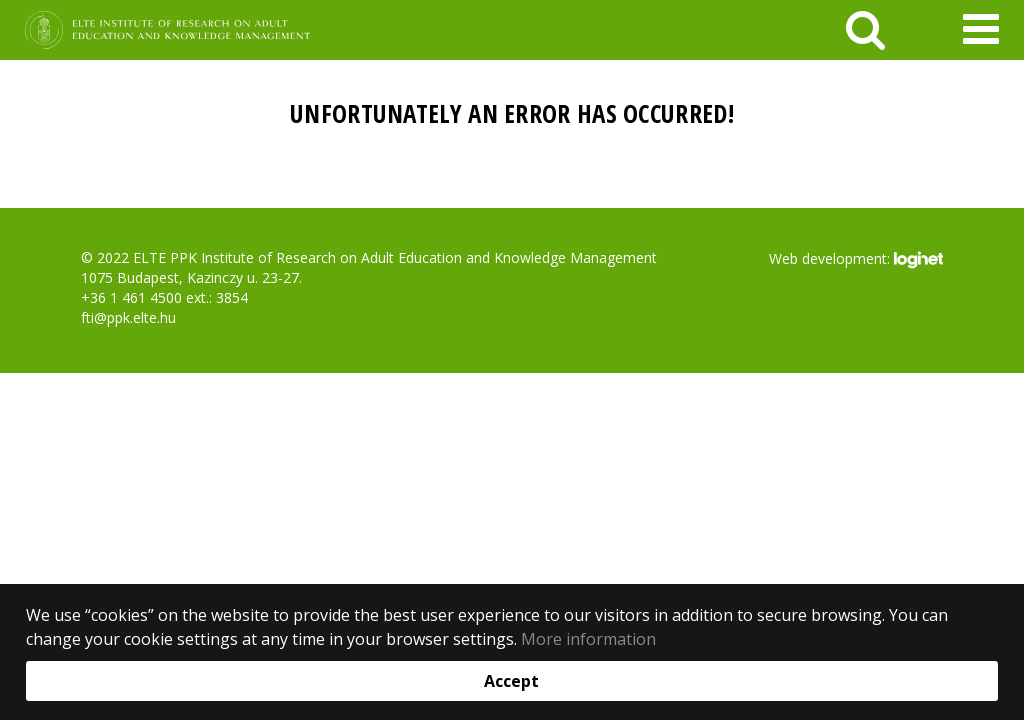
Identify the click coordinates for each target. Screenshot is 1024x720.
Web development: (855, 260)
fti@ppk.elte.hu (128, 317)
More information (588, 639)
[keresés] (865, 30)
